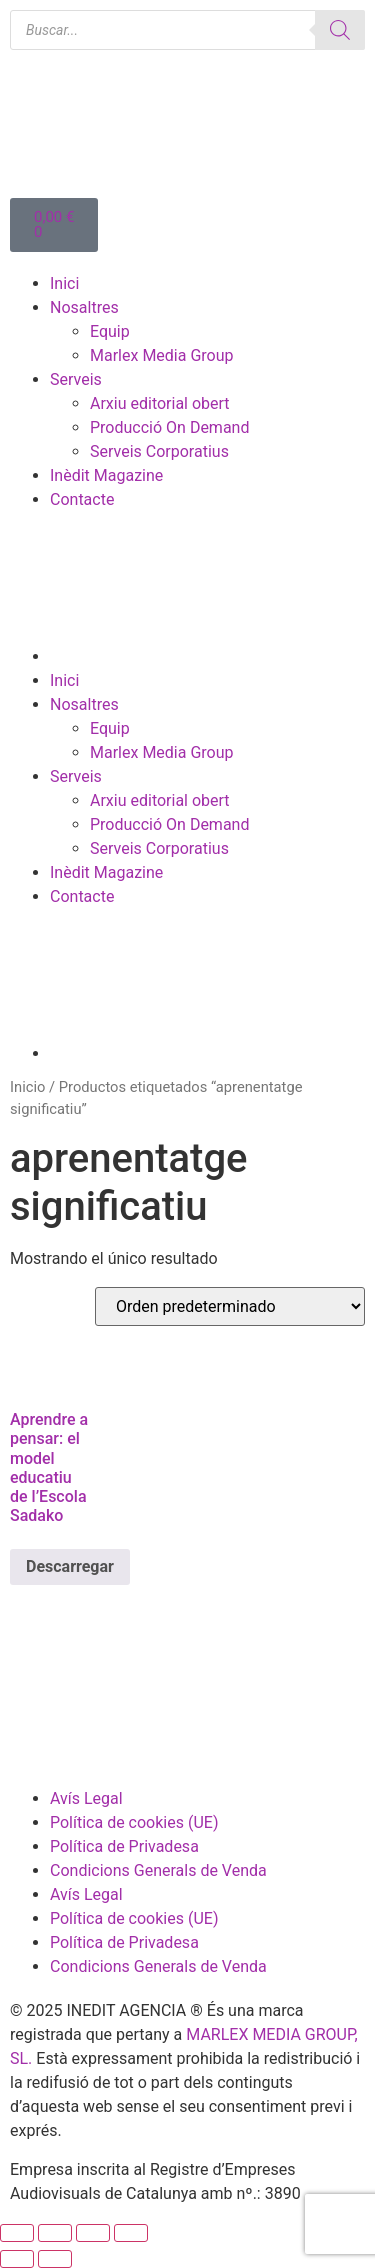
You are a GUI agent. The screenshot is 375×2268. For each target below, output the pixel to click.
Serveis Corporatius (159, 451)
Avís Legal (86, 1798)
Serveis (76, 379)
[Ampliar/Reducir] (17, 2233)
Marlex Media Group (162, 355)
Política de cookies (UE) (134, 1822)
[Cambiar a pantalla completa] (55, 2233)
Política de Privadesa (124, 1846)
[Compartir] (93, 2233)
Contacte (82, 499)
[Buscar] (340, 30)
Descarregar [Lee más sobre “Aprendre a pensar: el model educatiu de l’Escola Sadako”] (70, 1566)
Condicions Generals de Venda (158, 1870)
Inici (64, 283)
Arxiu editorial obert (160, 403)
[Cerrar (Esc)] (131, 2233)
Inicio (27, 1087)
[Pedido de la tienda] (230, 1306)
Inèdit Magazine (106, 475)
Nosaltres (84, 307)
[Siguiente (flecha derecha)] (55, 2259)
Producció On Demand (169, 427)
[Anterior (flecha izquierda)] (17, 2259)
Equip (110, 331)
